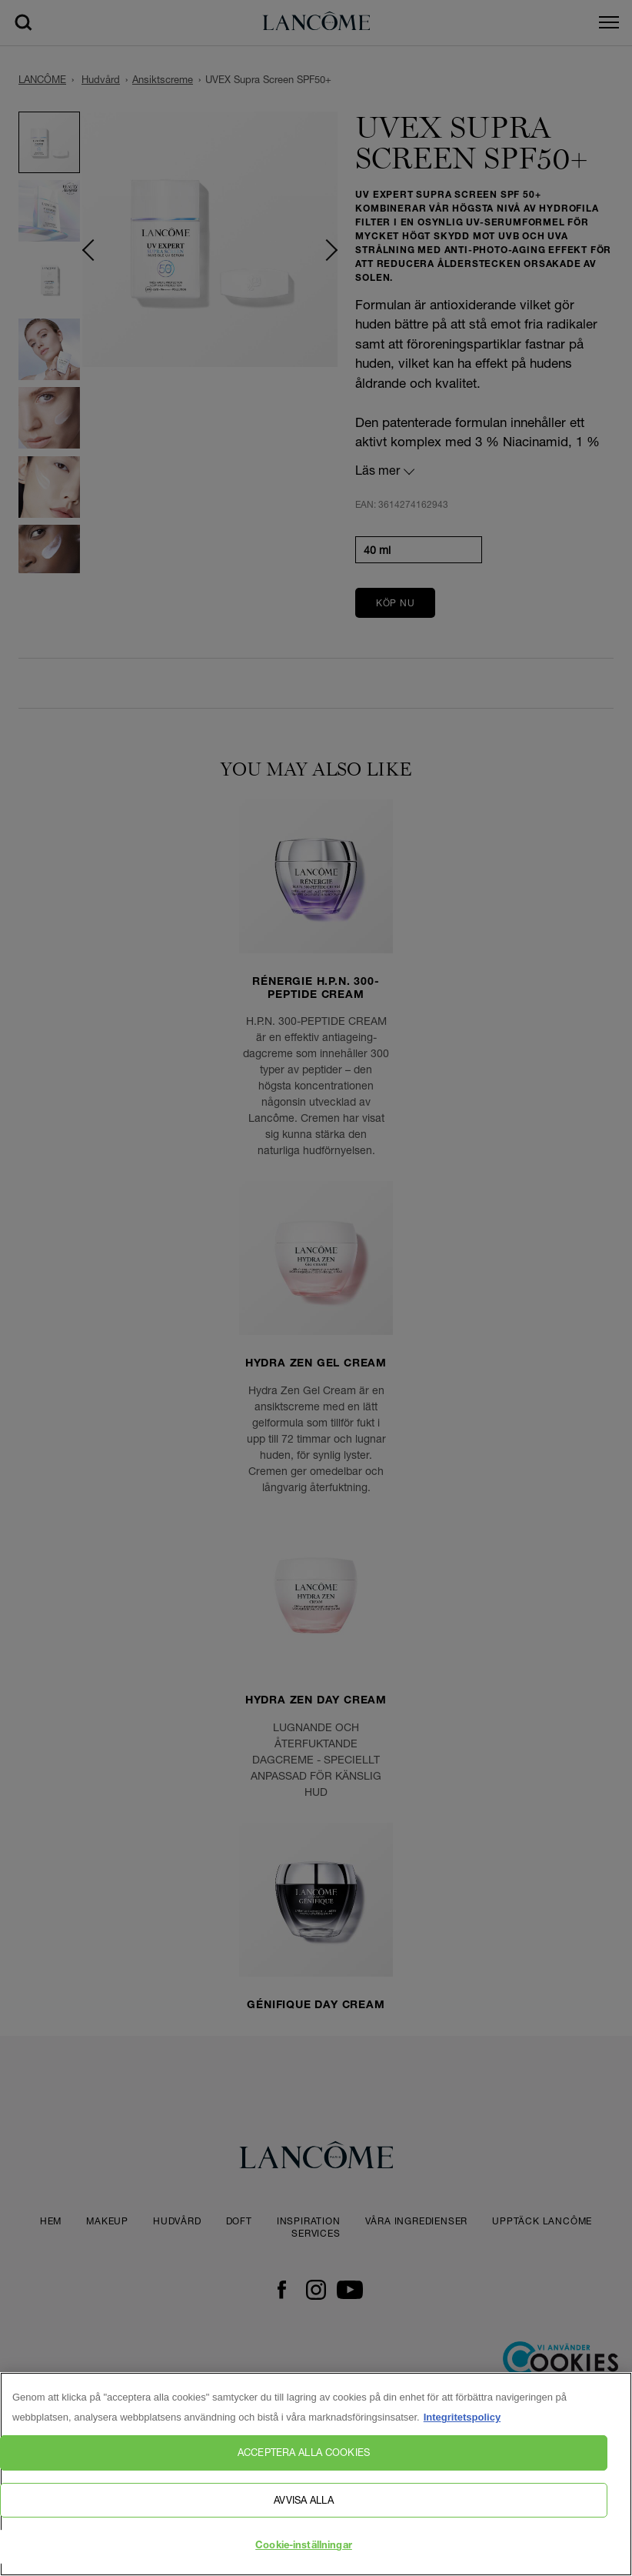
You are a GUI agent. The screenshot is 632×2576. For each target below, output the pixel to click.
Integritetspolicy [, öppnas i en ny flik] (462, 2434)
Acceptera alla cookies (304, 2469)
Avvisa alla (303, 2516)
